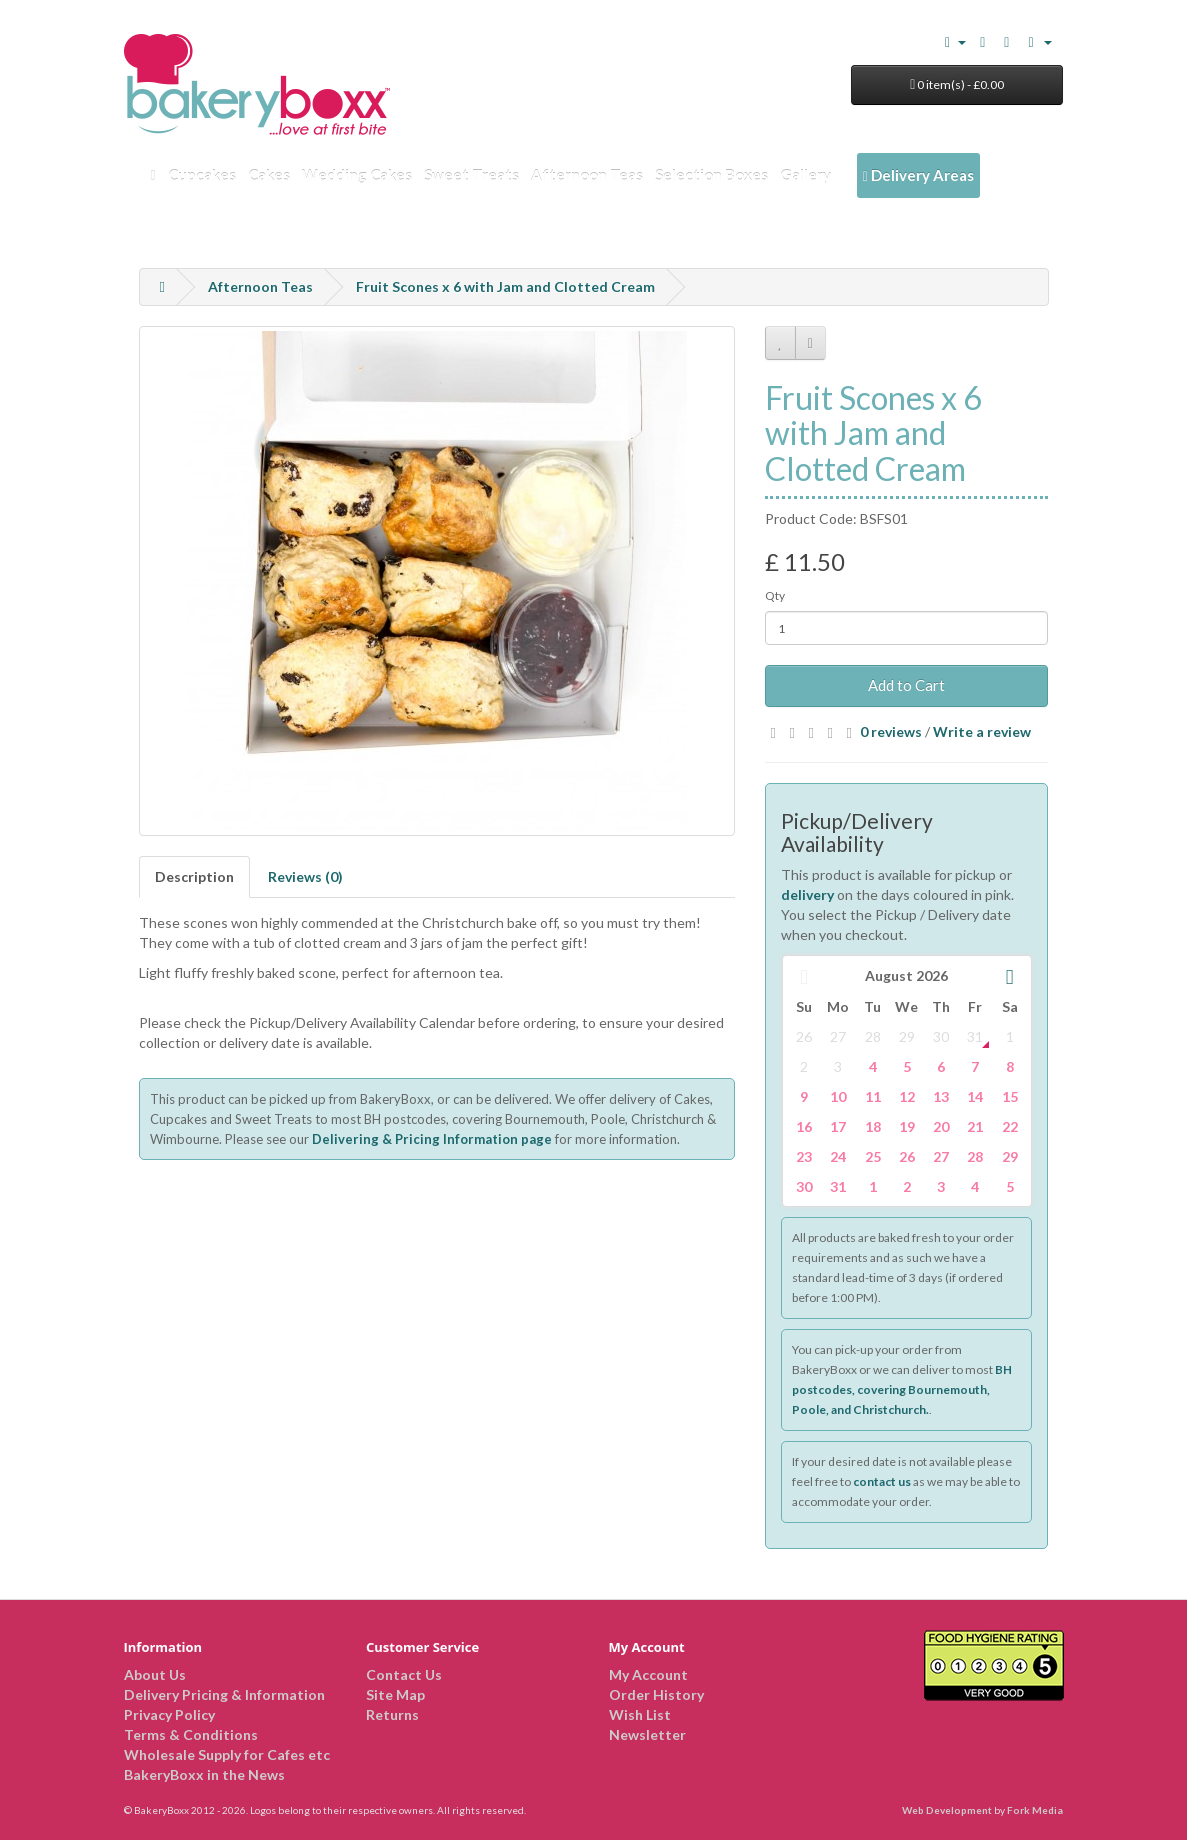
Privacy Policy (169, 1714)
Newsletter (647, 1734)
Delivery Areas (918, 175)
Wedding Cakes (357, 175)
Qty (775, 595)
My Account (648, 1674)
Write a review (982, 731)
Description (194, 876)
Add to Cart (906, 685)
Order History (656, 1694)
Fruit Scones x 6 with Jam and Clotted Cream (505, 286)
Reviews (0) (305, 876)
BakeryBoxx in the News (204, 1774)
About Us (155, 1674)
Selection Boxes (711, 175)
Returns (392, 1714)
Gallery (805, 175)
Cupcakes (202, 175)
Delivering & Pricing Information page (432, 1139)
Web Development (947, 1810)
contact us (882, 1481)
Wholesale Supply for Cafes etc (227, 1754)
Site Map (395, 1694)
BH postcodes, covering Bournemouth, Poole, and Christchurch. (902, 1389)
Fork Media (1035, 1810)
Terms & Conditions (191, 1734)
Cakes (269, 175)
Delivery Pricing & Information (224, 1694)
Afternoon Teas (587, 175)
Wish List (640, 1714)
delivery (807, 894)
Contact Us (404, 1674)
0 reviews (891, 731)
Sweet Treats (471, 175)
